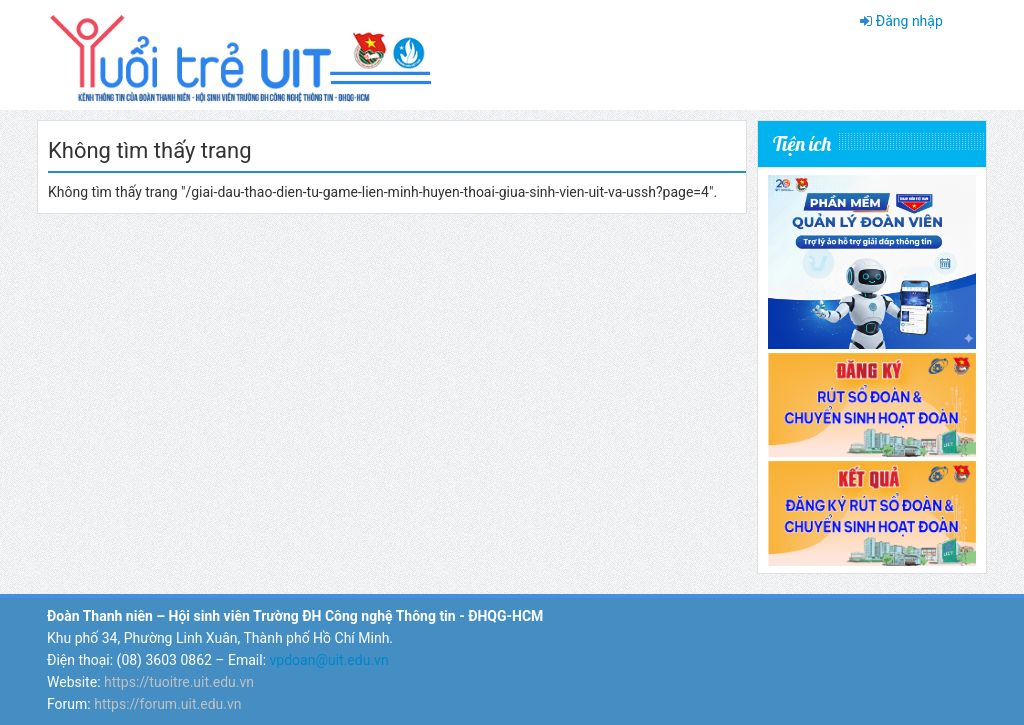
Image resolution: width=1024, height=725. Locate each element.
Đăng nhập (909, 21)
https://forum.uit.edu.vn (167, 704)
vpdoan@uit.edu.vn (329, 660)
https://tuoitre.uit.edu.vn (179, 682)
